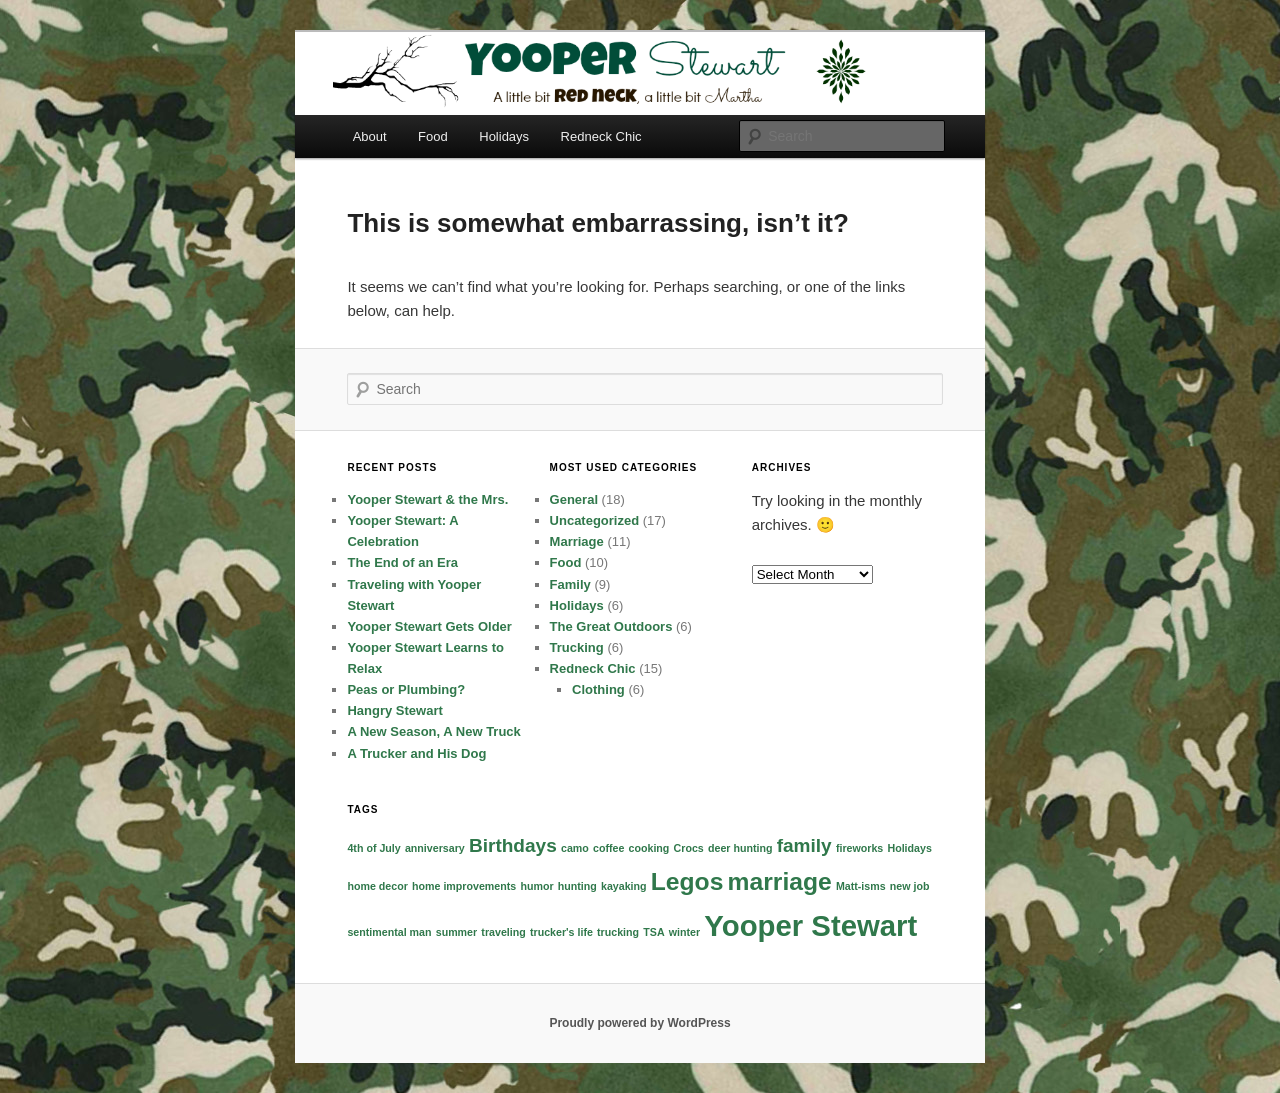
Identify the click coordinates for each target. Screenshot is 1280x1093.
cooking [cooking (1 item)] (649, 848)
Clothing (598, 689)
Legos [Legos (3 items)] (687, 881)
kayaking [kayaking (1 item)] (624, 886)
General (574, 499)
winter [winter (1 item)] (684, 932)
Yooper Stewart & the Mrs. (427, 499)
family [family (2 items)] (804, 845)
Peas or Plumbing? (406, 689)
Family (570, 584)
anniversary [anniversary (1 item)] (435, 848)
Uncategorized (595, 520)
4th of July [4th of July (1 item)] (373, 848)
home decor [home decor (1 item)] (377, 886)
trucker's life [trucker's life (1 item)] (561, 932)
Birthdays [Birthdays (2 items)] (513, 845)
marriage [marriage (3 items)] (780, 881)
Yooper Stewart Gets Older (429, 626)
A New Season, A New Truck (433, 731)
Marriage (577, 541)
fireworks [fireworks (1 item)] (859, 848)
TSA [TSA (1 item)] (653, 932)
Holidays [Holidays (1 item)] (909, 848)
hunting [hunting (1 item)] (577, 886)
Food (433, 136)
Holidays (504, 136)
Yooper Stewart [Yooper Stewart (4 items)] (810, 925)
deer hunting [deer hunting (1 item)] (740, 848)
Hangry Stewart (394, 710)
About (370, 136)
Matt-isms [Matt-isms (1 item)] (861, 886)
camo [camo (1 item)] (575, 848)
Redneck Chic (601, 136)
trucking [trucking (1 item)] (618, 932)
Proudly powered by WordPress (639, 1023)
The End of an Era (402, 562)
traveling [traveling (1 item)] (503, 932)
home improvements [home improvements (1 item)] (464, 886)
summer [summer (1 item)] (456, 932)
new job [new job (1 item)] (910, 886)
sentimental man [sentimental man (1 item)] (389, 932)
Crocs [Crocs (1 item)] (689, 848)
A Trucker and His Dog (416, 753)
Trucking (577, 647)
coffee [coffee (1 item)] (608, 848)
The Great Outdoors (611, 626)
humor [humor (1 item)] (536, 886)
